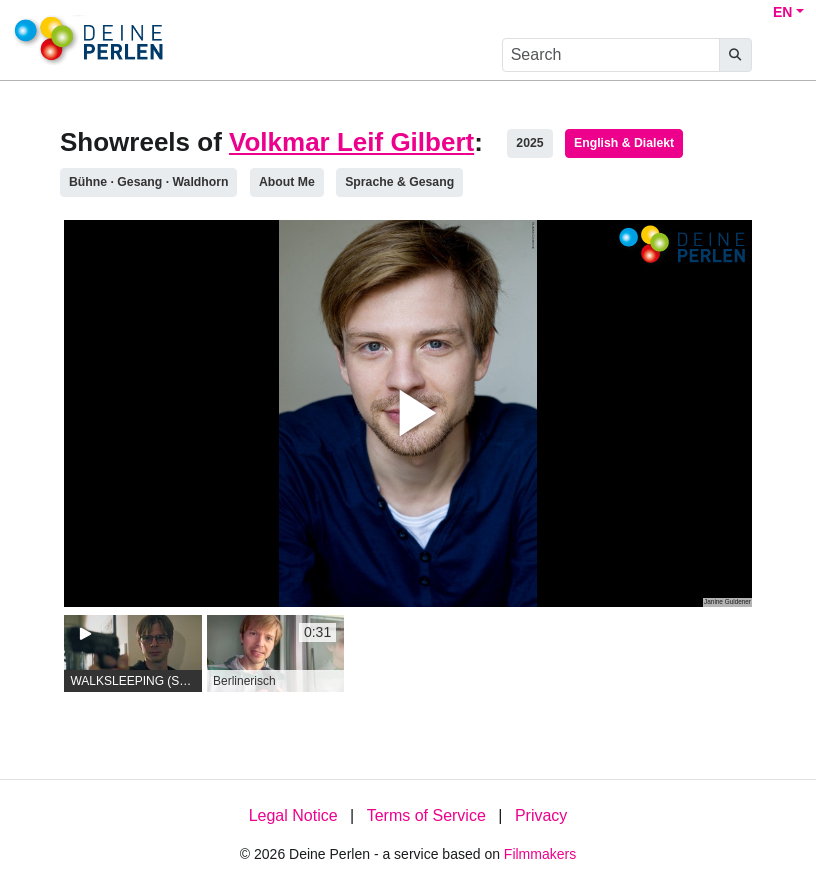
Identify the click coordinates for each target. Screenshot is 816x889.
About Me (287, 182)
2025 (529, 143)
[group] (133, 654)
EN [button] (782, 12)
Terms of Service (426, 815)
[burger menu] (782, 55)
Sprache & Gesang (399, 182)
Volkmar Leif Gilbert (351, 142)
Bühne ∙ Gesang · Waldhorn (148, 182)
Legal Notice (293, 815)
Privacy (541, 815)
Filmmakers (540, 854)
